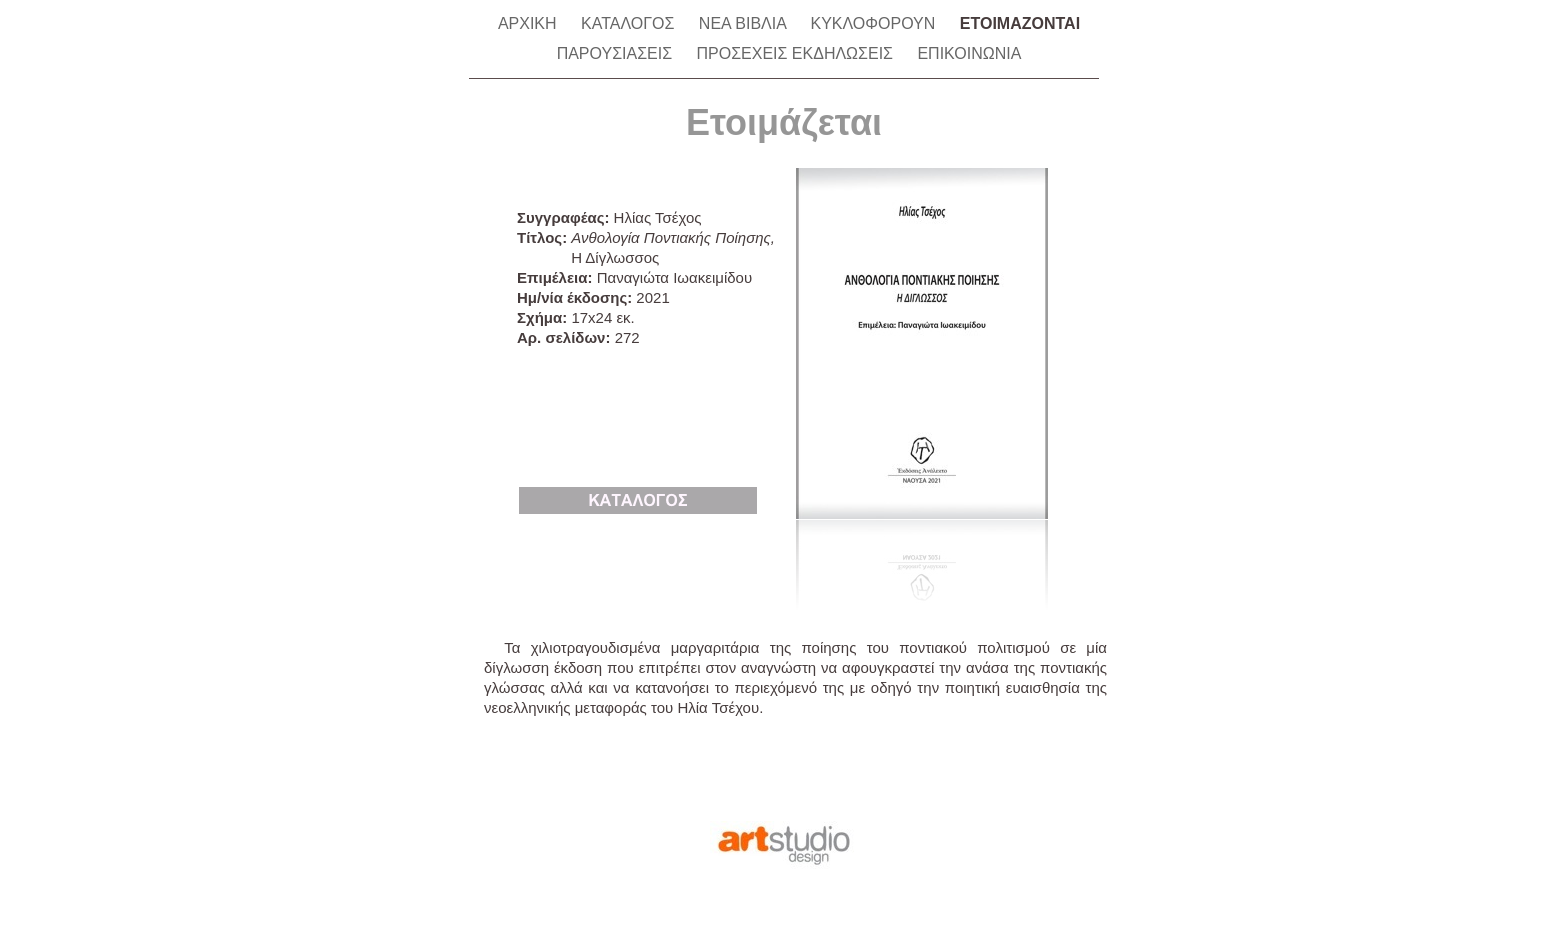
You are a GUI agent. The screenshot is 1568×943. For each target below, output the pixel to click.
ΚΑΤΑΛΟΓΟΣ (630, 23)
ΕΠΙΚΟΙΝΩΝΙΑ (969, 53)
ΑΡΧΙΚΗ (529, 23)
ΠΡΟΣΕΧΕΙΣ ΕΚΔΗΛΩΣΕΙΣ (796, 53)
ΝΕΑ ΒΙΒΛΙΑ (745, 23)
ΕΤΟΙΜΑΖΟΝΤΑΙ (1020, 23)
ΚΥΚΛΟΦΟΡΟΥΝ (874, 23)
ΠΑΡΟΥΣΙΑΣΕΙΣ (617, 53)
